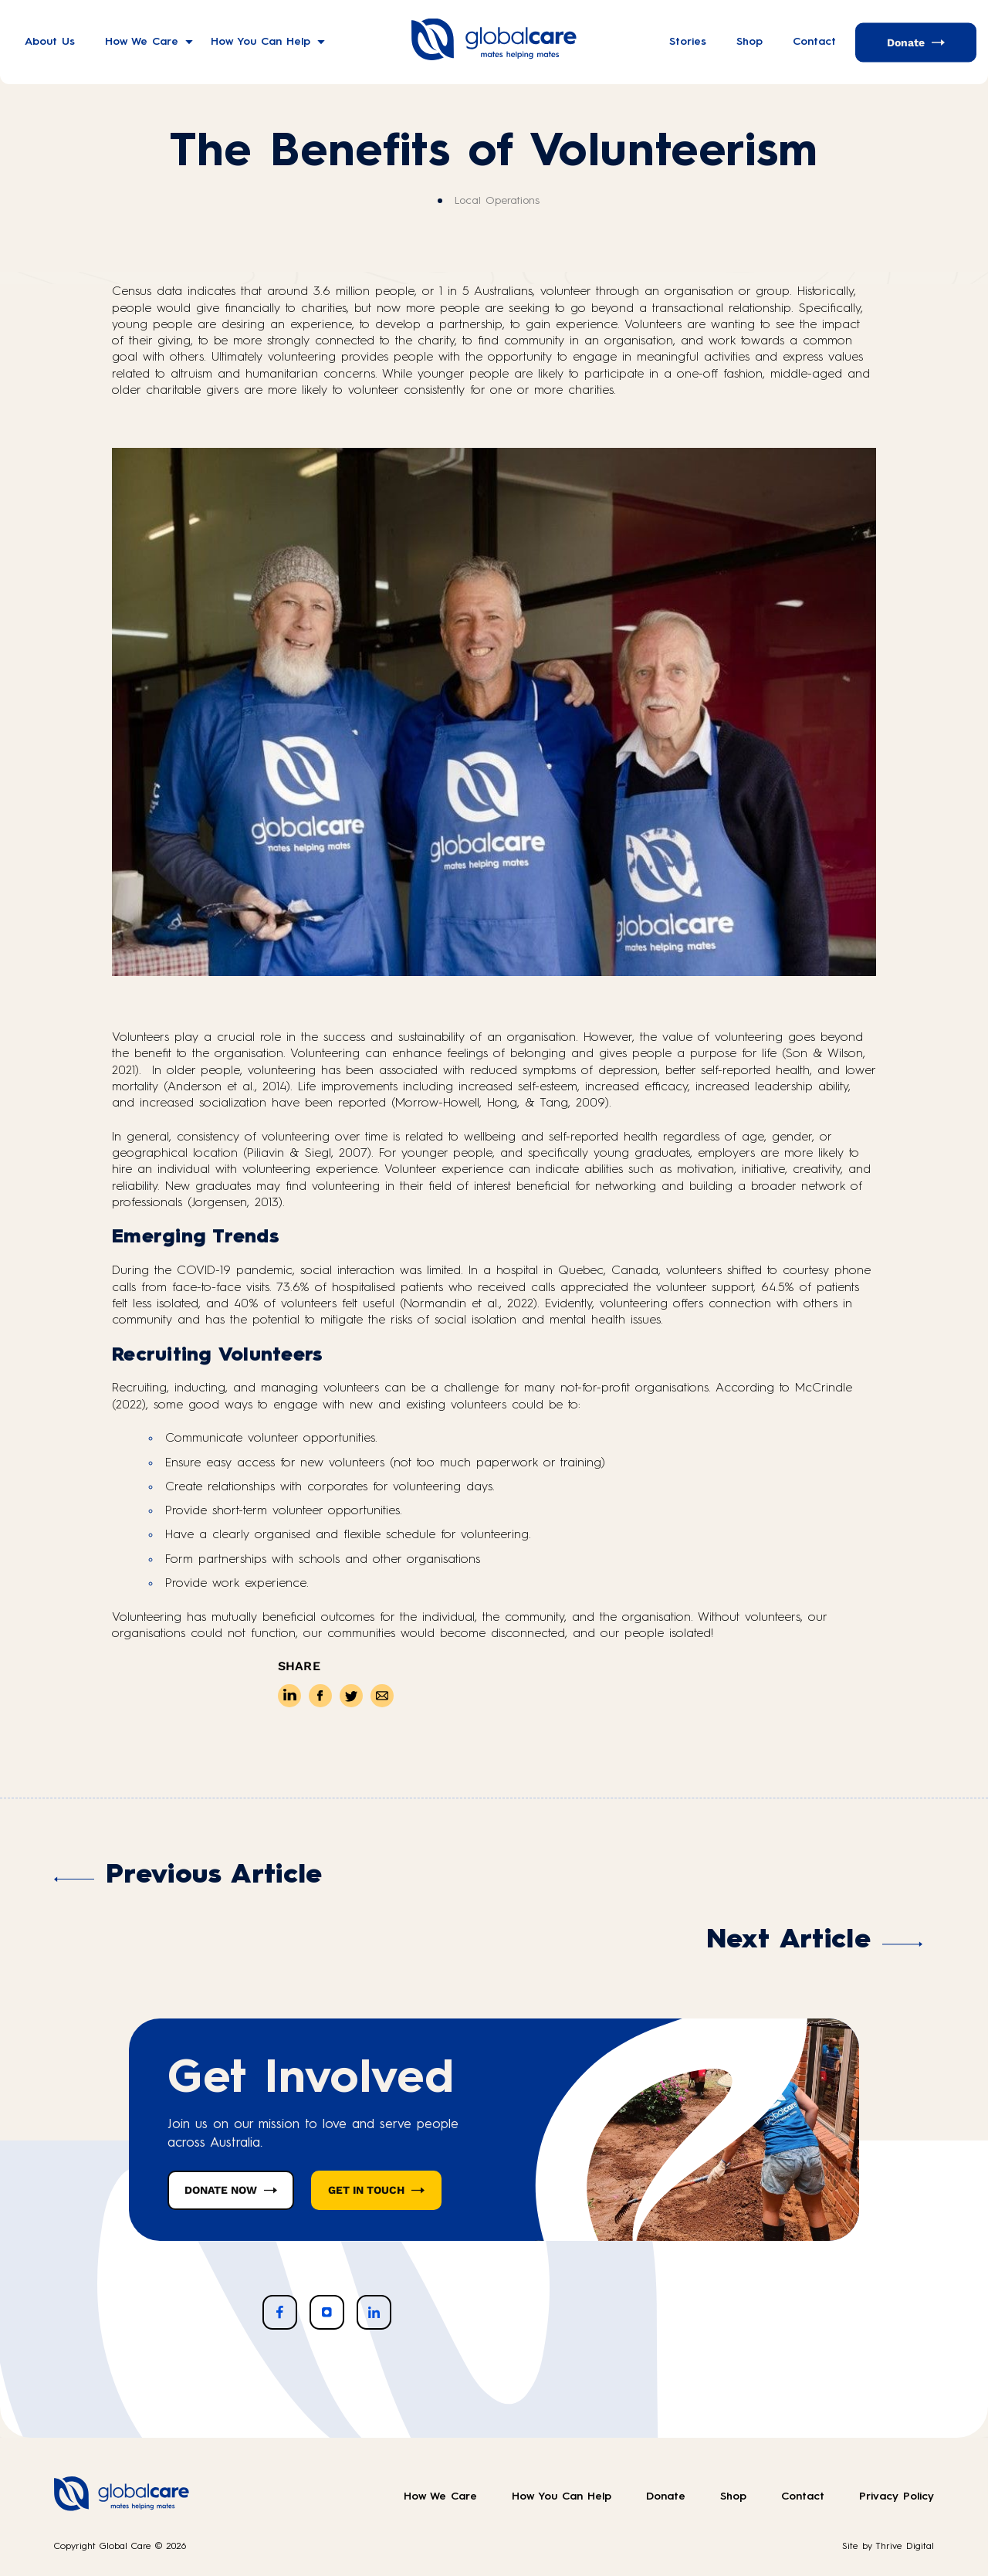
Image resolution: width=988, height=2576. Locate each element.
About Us (50, 41)
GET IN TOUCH (366, 2190)
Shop (749, 41)
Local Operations (497, 200)
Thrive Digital (904, 2546)
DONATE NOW (220, 2190)
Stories (687, 41)
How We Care (141, 41)
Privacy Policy (896, 2496)
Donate (906, 42)
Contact (814, 41)
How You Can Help (260, 41)
